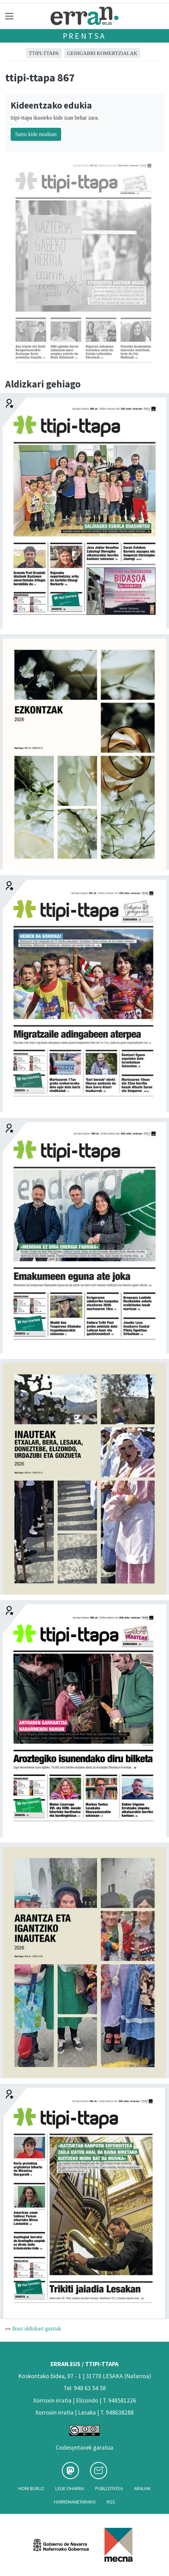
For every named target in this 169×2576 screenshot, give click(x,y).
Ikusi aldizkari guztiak (36, 2328)
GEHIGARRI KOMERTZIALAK (102, 53)
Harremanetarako (75, 2502)
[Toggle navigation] (9, 16)
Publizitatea (109, 2488)
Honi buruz (31, 2488)
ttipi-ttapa (44, 53)
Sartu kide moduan (36, 134)
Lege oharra (69, 2488)
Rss (111, 2502)
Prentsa (84, 36)
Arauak (142, 2488)
